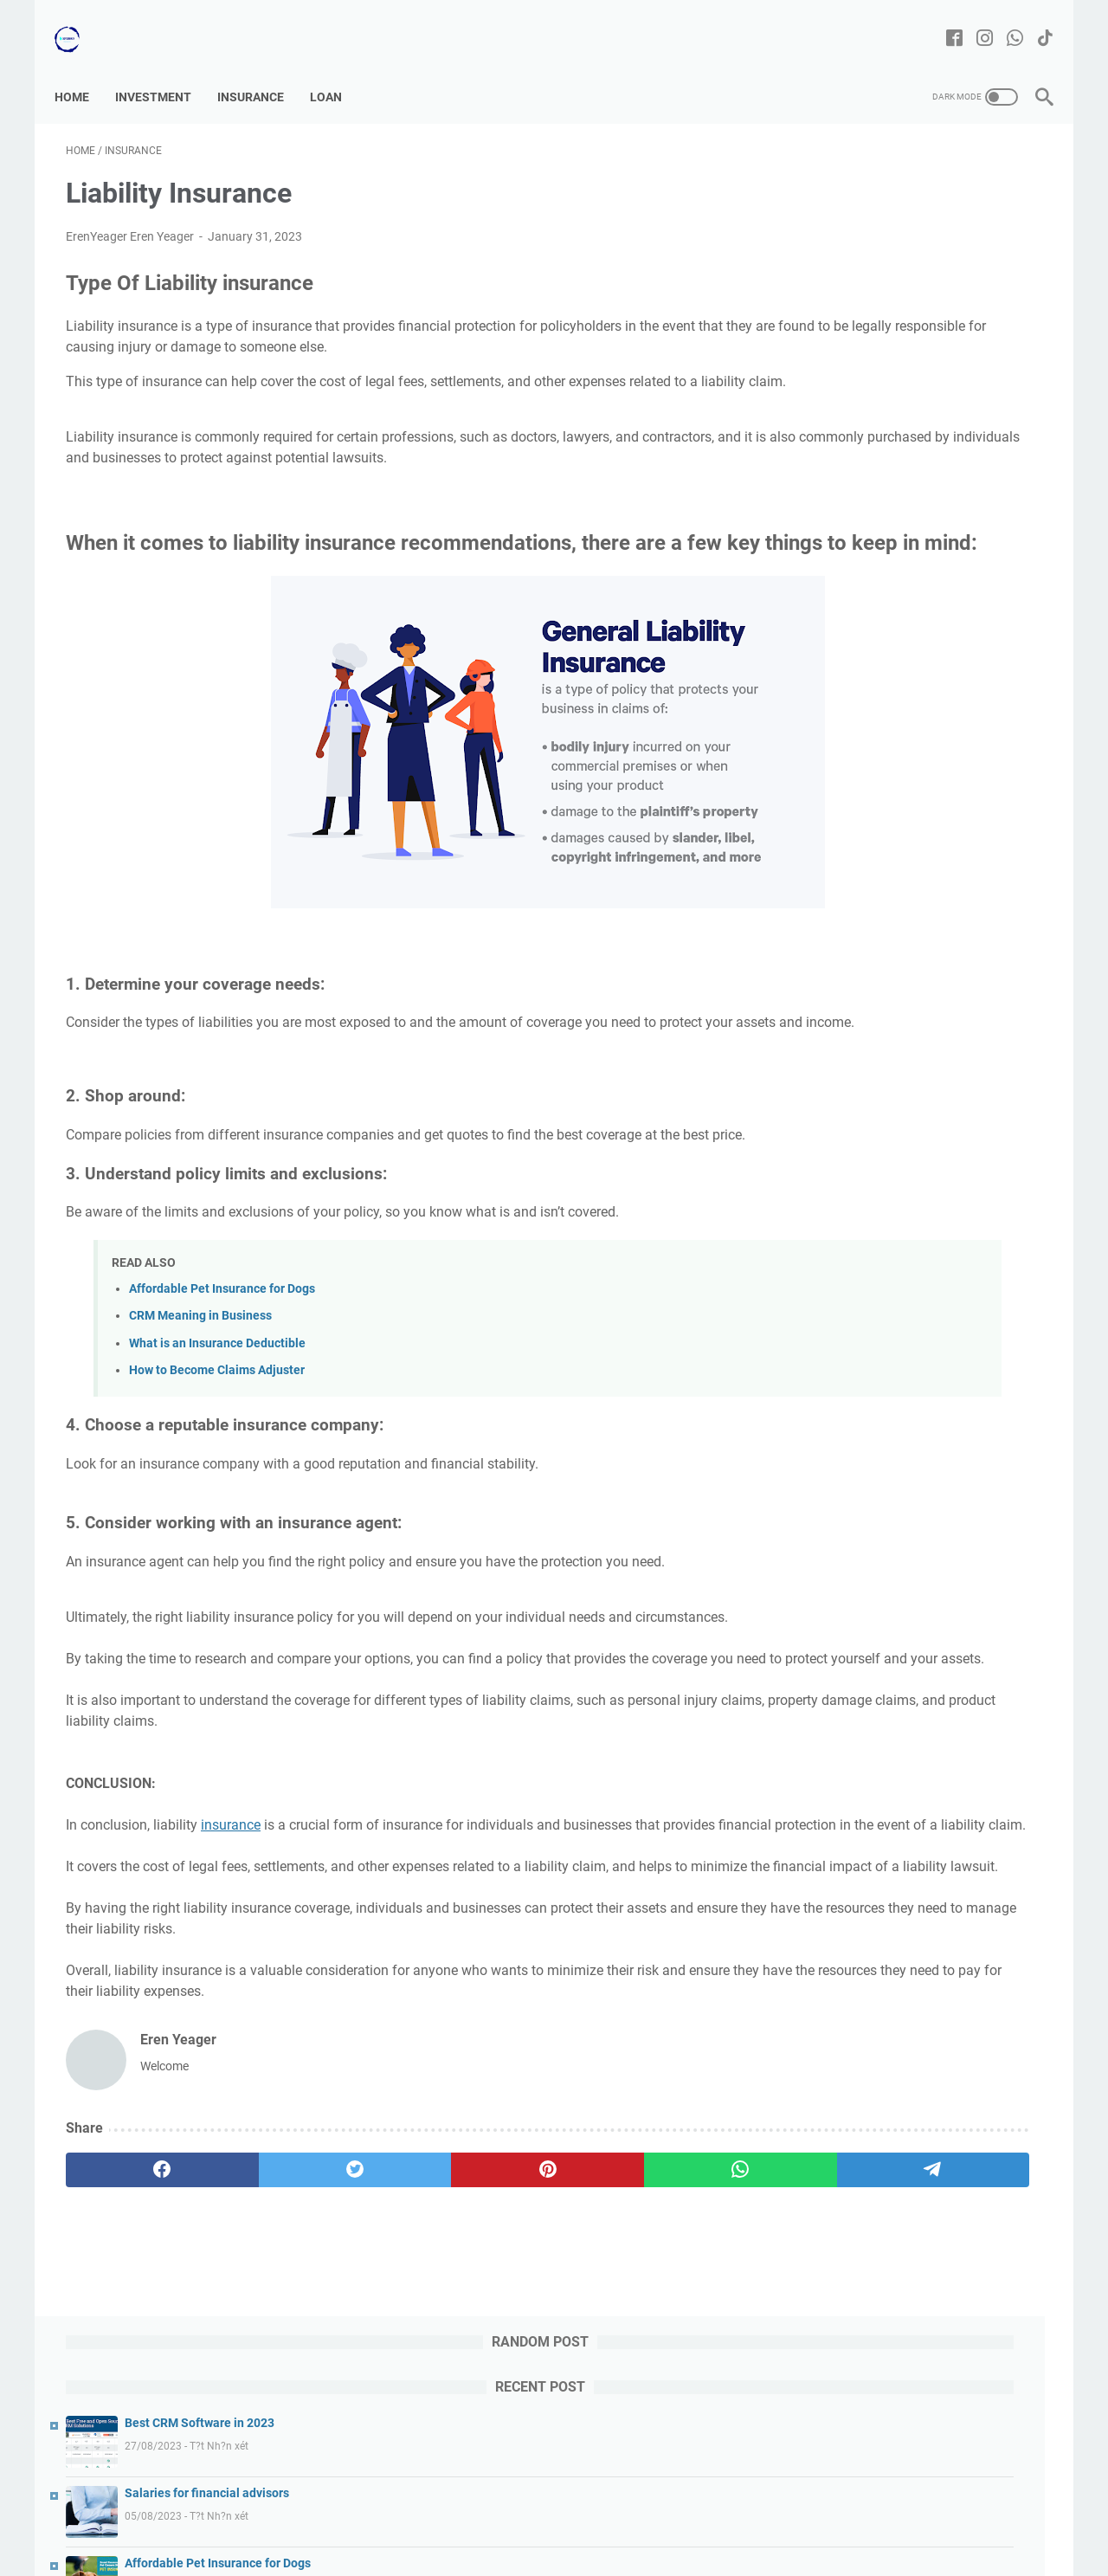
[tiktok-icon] (1034, 21)
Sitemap (507, 2514)
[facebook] (131, 2330)
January (852, 931)
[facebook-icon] (943, 21)
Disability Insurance (886, 1038)
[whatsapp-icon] (1003, 21)
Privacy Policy (777, 2514)
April (841, 850)
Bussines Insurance (886, 1092)
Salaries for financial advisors (923, 284)
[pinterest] (392, 2330)
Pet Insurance (871, 1011)
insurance (231, 1943)
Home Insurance (878, 1119)
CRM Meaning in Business (200, 1392)
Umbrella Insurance (886, 958)
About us (367, 2514)
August (845, 797)
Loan (337, 68)
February (854, 904)
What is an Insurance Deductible (217, 1419)
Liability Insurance (883, 984)
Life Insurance (872, 1199)
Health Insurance (880, 1172)
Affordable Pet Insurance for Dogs (222, 1366)
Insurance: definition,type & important (935, 1226)
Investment (164, 68)
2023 (826, 770)
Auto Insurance (875, 1145)
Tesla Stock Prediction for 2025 (927, 424)
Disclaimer (574, 2514)
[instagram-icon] (973, 21)
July (837, 823)
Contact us (438, 2514)
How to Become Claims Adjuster (217, 1447)
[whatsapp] (524, 2330)
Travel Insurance (878, 1065)
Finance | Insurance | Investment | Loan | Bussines (579, 2549)
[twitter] (261, 2330)
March (847, 877)
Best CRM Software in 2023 (916, 214)
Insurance (262, 68)
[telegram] (654, 2330)
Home (83, 68)
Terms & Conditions (672, 2514)
